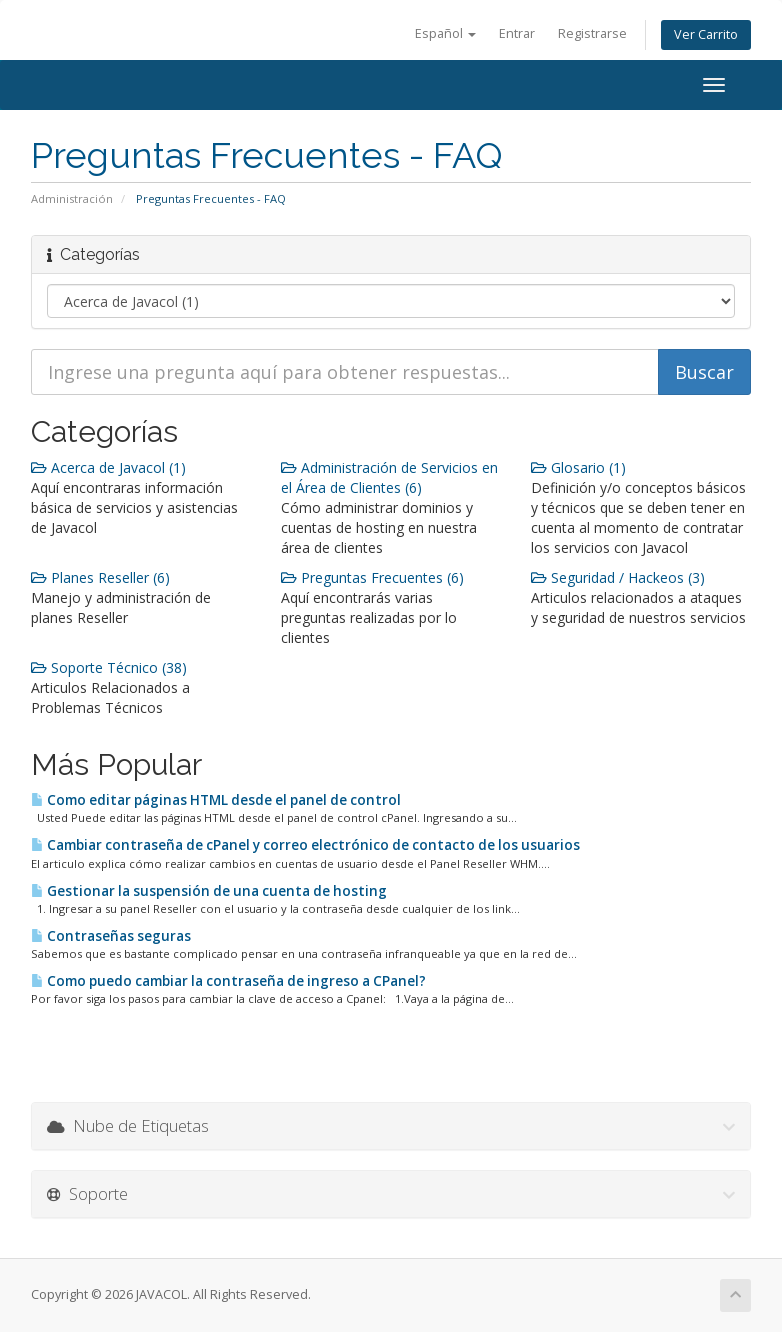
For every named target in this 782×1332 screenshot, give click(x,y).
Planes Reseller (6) (100, 577)
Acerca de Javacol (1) (108, 467)
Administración (72, 198)
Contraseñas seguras (111, 936)
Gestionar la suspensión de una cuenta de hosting (209, 891)
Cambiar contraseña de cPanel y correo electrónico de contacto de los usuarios (305, 845)
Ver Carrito (706, 34)
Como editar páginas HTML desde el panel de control (216, 800)
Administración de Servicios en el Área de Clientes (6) (389, 477)
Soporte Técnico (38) (109, 667)
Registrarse (592, 33)
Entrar (517, 33)
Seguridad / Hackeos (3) (618, 577)
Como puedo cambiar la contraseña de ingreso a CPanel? (228, 981)
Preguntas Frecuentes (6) (372, 577)
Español (445, 33)
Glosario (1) (578, 467)
